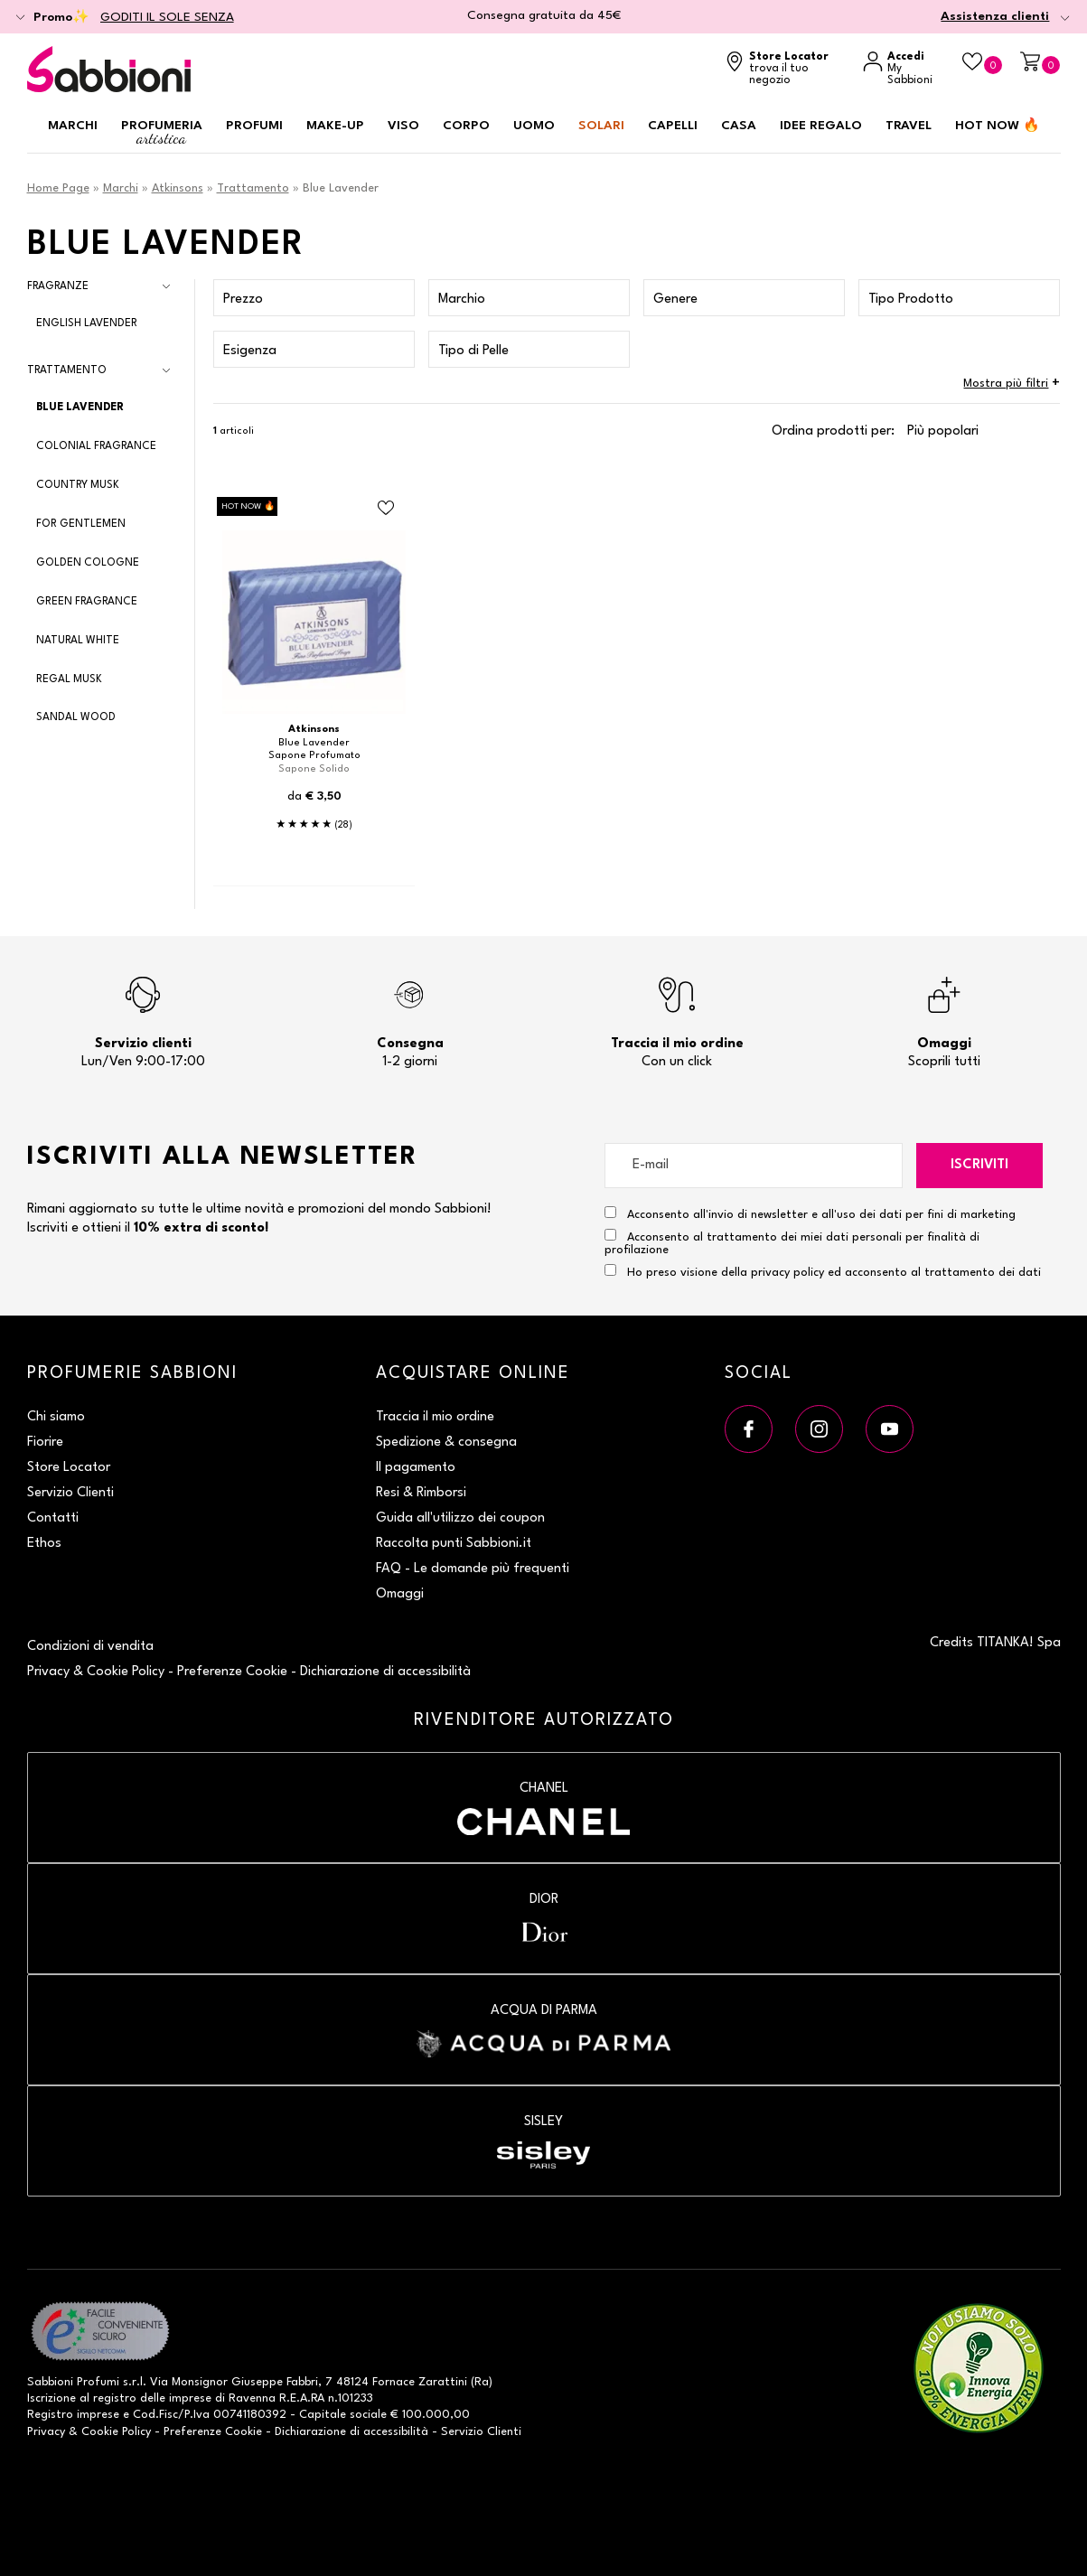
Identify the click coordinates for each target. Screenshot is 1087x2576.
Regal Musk (69, 679)
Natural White (77, 640)
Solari (601, 125)
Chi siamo (56, 1417)
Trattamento (253, 188)
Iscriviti (979, 1165)
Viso (403, 125)
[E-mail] (753, 1165)
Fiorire (45, 1442)
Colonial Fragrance (96, 446)
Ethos (44, 1543)
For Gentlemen (81, 524)
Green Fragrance (86, 601)
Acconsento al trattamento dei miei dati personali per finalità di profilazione (791, 1242)
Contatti (53, 1518)
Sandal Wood (76, 717)
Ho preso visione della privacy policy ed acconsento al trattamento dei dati (834, 1273)
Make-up (335, 125)
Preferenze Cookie (232, 1672)
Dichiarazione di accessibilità (385, 1672)
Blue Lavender (80, 407)
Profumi (254, 125)
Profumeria (161, 133)
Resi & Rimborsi (421, 1493)
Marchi (73, 125)
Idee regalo (821, 125)
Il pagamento (415, 1468)
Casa (738, 125)
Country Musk (77, 485)
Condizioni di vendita (90, 1646)
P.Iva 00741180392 (235, 2415)
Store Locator (68, 1468)
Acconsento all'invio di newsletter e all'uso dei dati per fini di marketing (810, 1213)
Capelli (673, 125)
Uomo (534, 125)
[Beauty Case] (982, 63)
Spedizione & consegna (446, 1442)
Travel (909, 125)
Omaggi (400, 1594)
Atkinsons (177, 188)
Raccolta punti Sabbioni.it (453, 1543)
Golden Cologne (87, 562)
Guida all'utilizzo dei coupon (460, 1518)
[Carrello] (1040, 63)
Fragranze (58, 286)
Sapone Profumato (314, 756)
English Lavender (86, 323)
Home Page (58, 188)
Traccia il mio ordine (435, 1417)
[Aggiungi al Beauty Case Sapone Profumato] (386, 509)
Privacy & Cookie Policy (95, 1672)
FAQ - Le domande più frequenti (472, 1569)
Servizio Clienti (70, 1493)
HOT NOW (997, 125)
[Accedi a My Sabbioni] (903, 69)
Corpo (466, 125)
